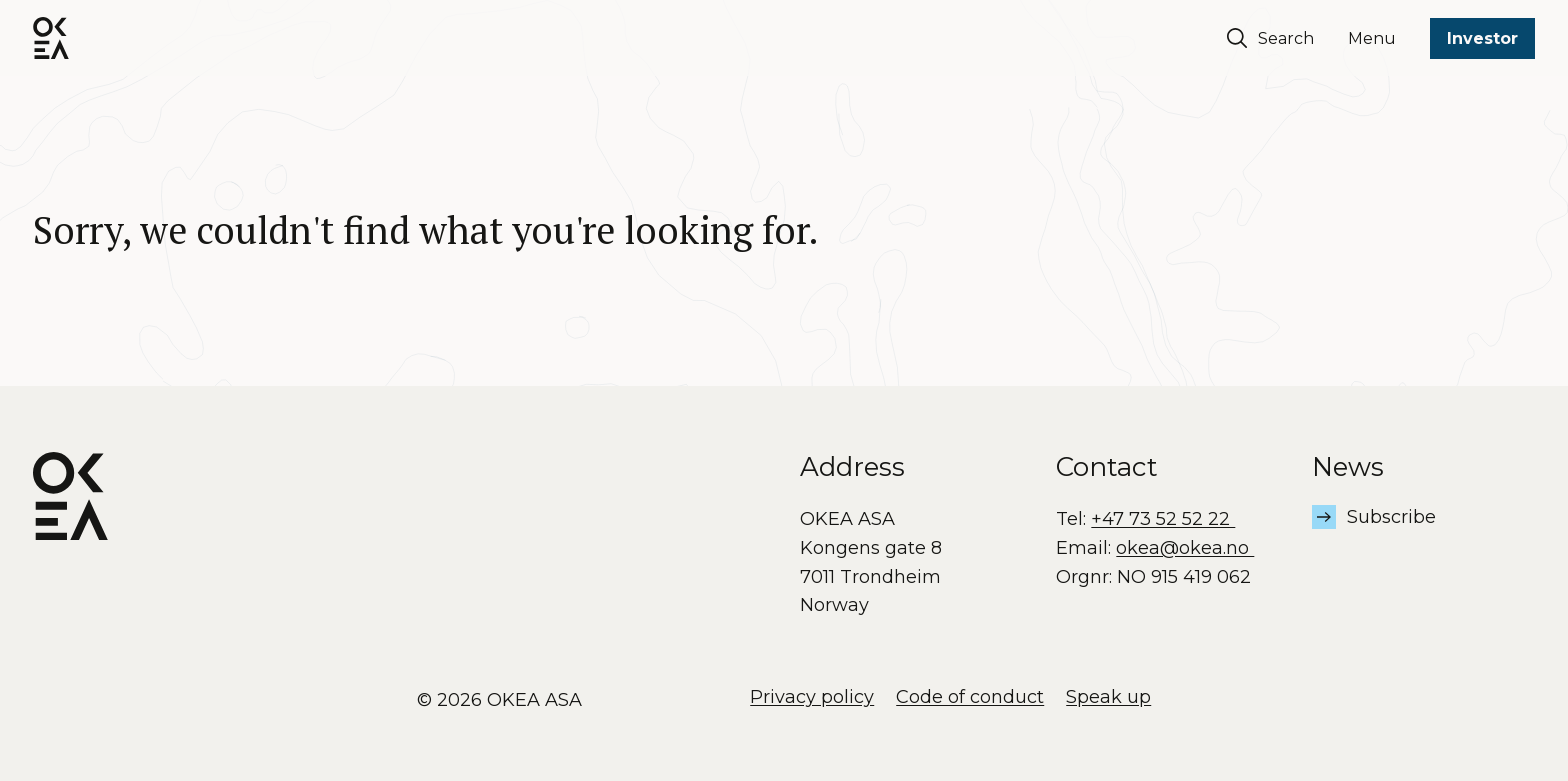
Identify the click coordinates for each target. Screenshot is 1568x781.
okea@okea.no (1185, 548)
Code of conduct (970, 697)
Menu (1372, 38)
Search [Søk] (1270, 38)
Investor (1482, 38)
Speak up (1108, 697)
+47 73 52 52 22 (1163, 519)
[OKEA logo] (51, 38)
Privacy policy (812, 697)
